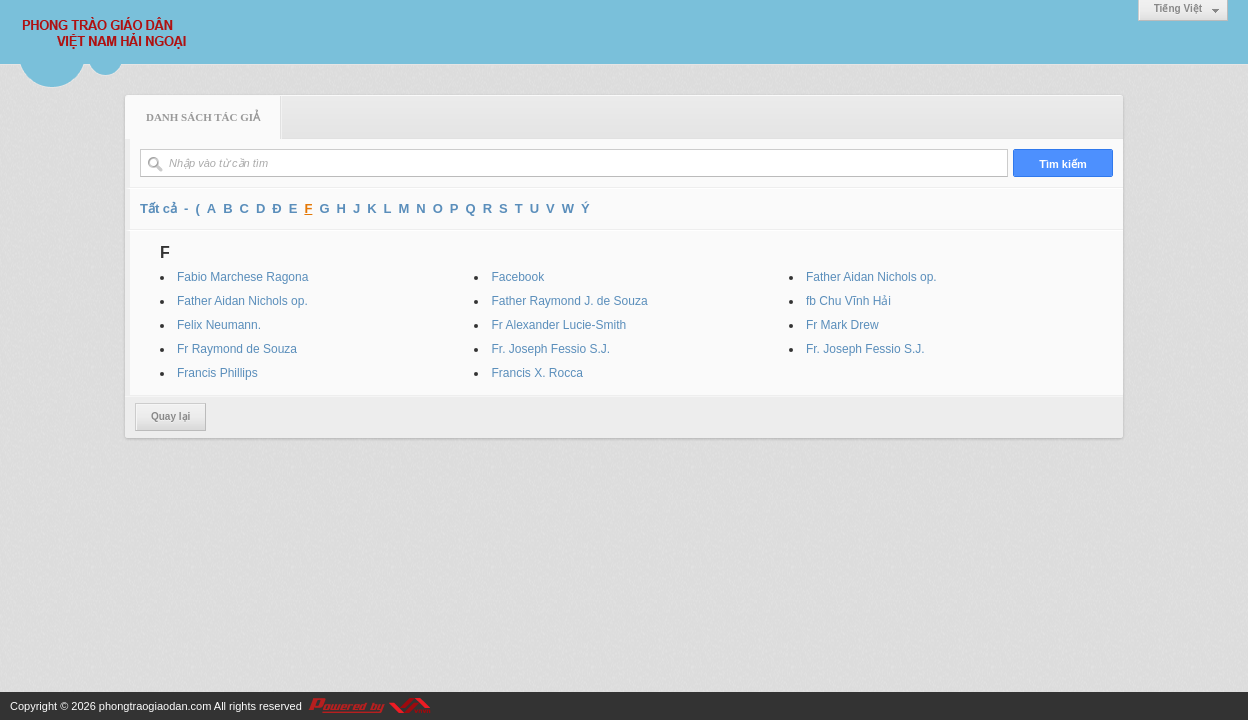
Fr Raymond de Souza (237, 349)
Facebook (517, 277)
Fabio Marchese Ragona (242, 277)
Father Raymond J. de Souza (569, 301)
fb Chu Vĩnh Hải (848, 301)
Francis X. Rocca (536, 373)
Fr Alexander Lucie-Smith (558, 325)
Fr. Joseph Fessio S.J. (550, 349)
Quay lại (170, 416)
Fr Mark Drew (842, 325)
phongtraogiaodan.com (155, 706)
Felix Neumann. (219, 325)
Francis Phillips (217, 373)
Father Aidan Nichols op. (871, 277)
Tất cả (158, 208)
